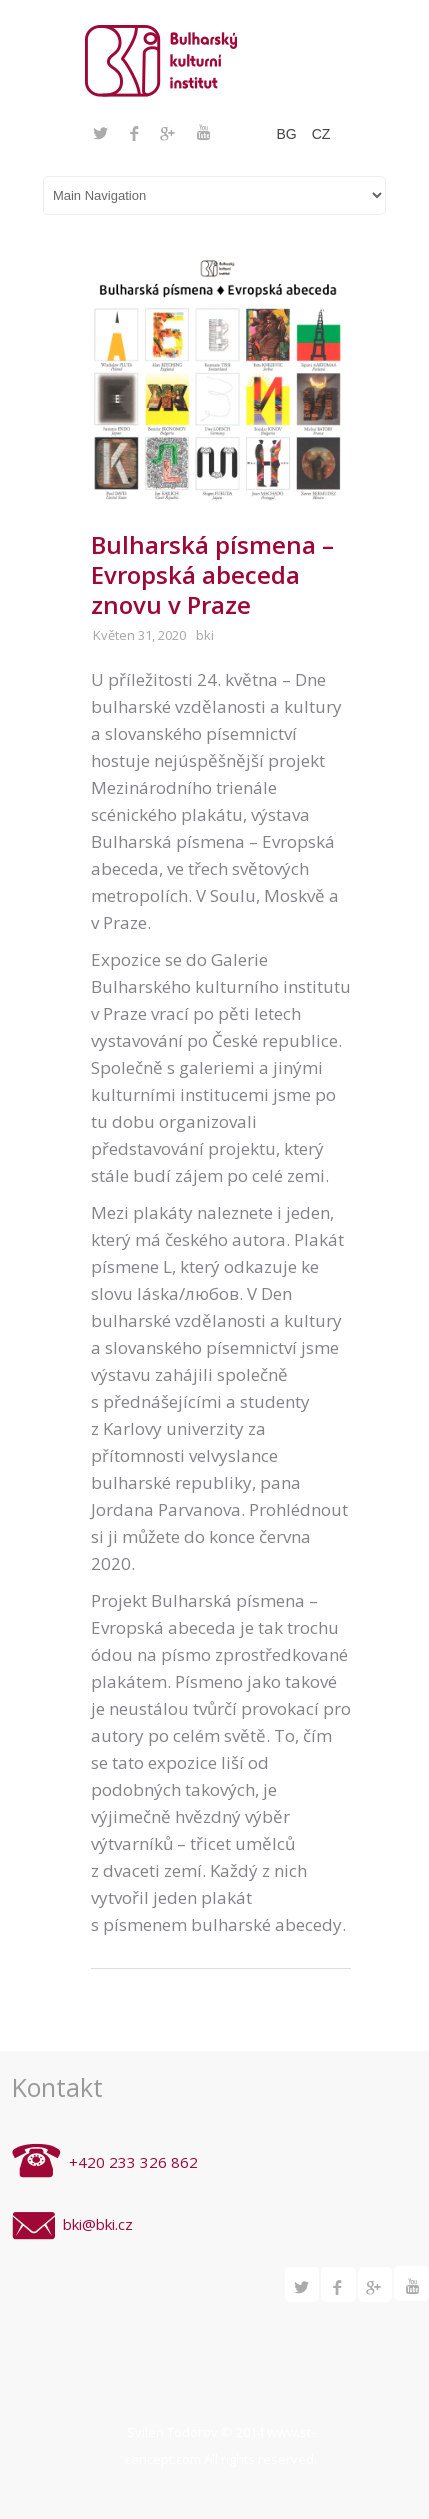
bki (205, 635)
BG (286, 134)
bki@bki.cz (98, 2224)
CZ (321, 134)
